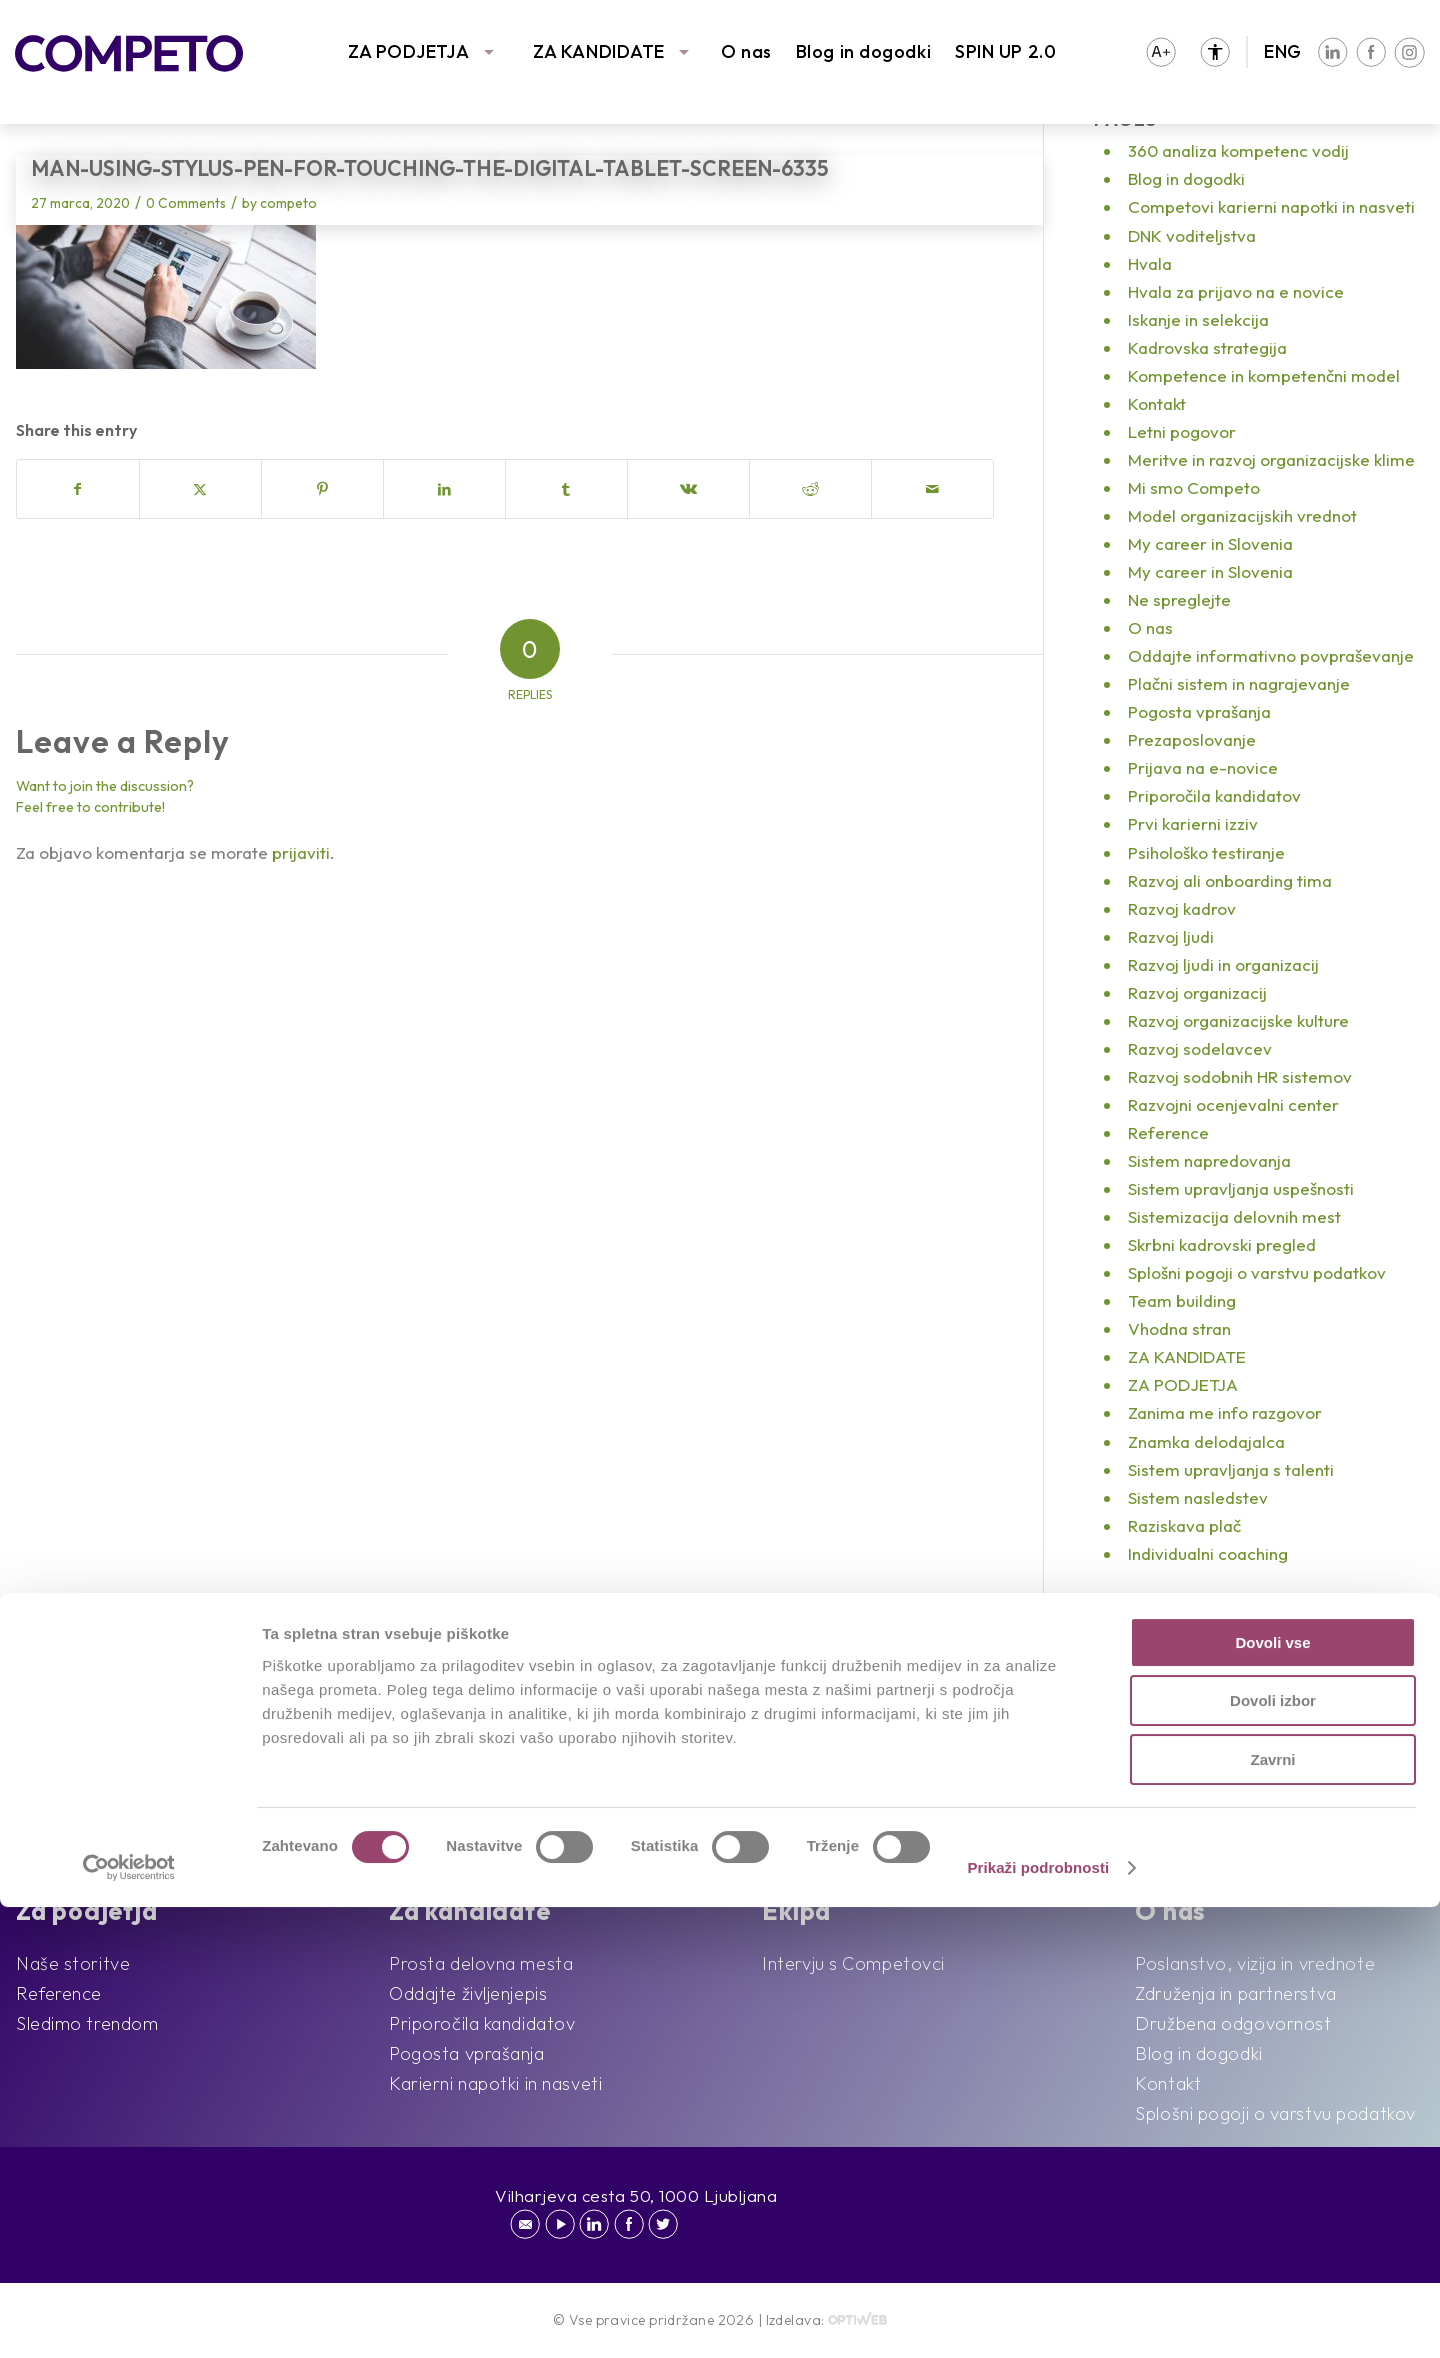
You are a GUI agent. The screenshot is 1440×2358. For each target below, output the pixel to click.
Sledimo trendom (87, 2023)
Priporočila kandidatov (1214, 795)
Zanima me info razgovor (1225, 1412)
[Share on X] (200, 489)
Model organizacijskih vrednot (1242, 515)
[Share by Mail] (932, 489)
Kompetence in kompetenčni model (1264, 375)
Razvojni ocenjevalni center (1233, 1104)
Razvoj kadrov (1182, 908)
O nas (746, 51)
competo (288, 203)
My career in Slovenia (1210, 543)
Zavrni (1272, 2210)
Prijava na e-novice (1203, 767)
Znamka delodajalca (1206, 1441)
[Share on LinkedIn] (444, 489)
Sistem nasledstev (1198, 1497)
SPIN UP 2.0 (1005, 51)
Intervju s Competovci (853, 1963)
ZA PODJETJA (408, 51)
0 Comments (186, 203)
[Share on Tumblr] (566, 489)
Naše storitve (73, 1963)
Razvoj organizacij (1197, 992)
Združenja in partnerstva (1235, 1993)
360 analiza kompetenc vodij (1238, 150)
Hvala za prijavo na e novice (1236, 291)
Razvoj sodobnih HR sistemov (1240, 1076)
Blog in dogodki (863, 51)
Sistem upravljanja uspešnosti (1241, 1188)
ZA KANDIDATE (599, 51)
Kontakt (1157, 403)
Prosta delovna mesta (481, 1963)
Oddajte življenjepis (468, 1993)
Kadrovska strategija (1207, 347)
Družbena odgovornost (1233, 2023)
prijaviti (301, 852)
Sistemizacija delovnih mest (1234, 1216)
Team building (1182, 1300)
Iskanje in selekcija (1198, 319)
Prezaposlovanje (1192, 739)
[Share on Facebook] (78, 489)
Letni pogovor (1182, 431)
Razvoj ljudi (1171, 936)
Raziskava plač (1184, 1525)
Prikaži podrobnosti (1038, 2318)
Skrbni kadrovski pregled (1222, 1244)
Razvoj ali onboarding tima (1230, 880)
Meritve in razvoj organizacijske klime (1271, 459)
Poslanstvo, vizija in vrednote (1255, 1963)
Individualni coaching (1208, 1553)
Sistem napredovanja (1209, 1160)
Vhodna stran (1179, 1328)
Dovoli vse (1272, 2093)
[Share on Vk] (688, 489)
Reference (1168, 1132)
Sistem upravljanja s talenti (1231, 1469)
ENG (1283, 51)
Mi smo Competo (1194, 487)
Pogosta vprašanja (1199, 711)
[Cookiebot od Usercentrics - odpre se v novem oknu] (129, 2319)
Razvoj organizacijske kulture (1238, 1020)
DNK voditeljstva (1192, 235)
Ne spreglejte (1179, 599)
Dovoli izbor (1273, 2152)
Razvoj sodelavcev (1200, 1048)
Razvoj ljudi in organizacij (1223, 964)
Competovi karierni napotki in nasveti (1271, 206)
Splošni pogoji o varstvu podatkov (1257, 1272)
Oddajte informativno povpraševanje (1271, 655)
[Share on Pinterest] (322, 489)
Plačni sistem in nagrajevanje (1239, 683)
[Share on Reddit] (810, 489)
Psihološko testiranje (1206, 852)
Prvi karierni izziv (1193, 823)
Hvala (1150, 263)
